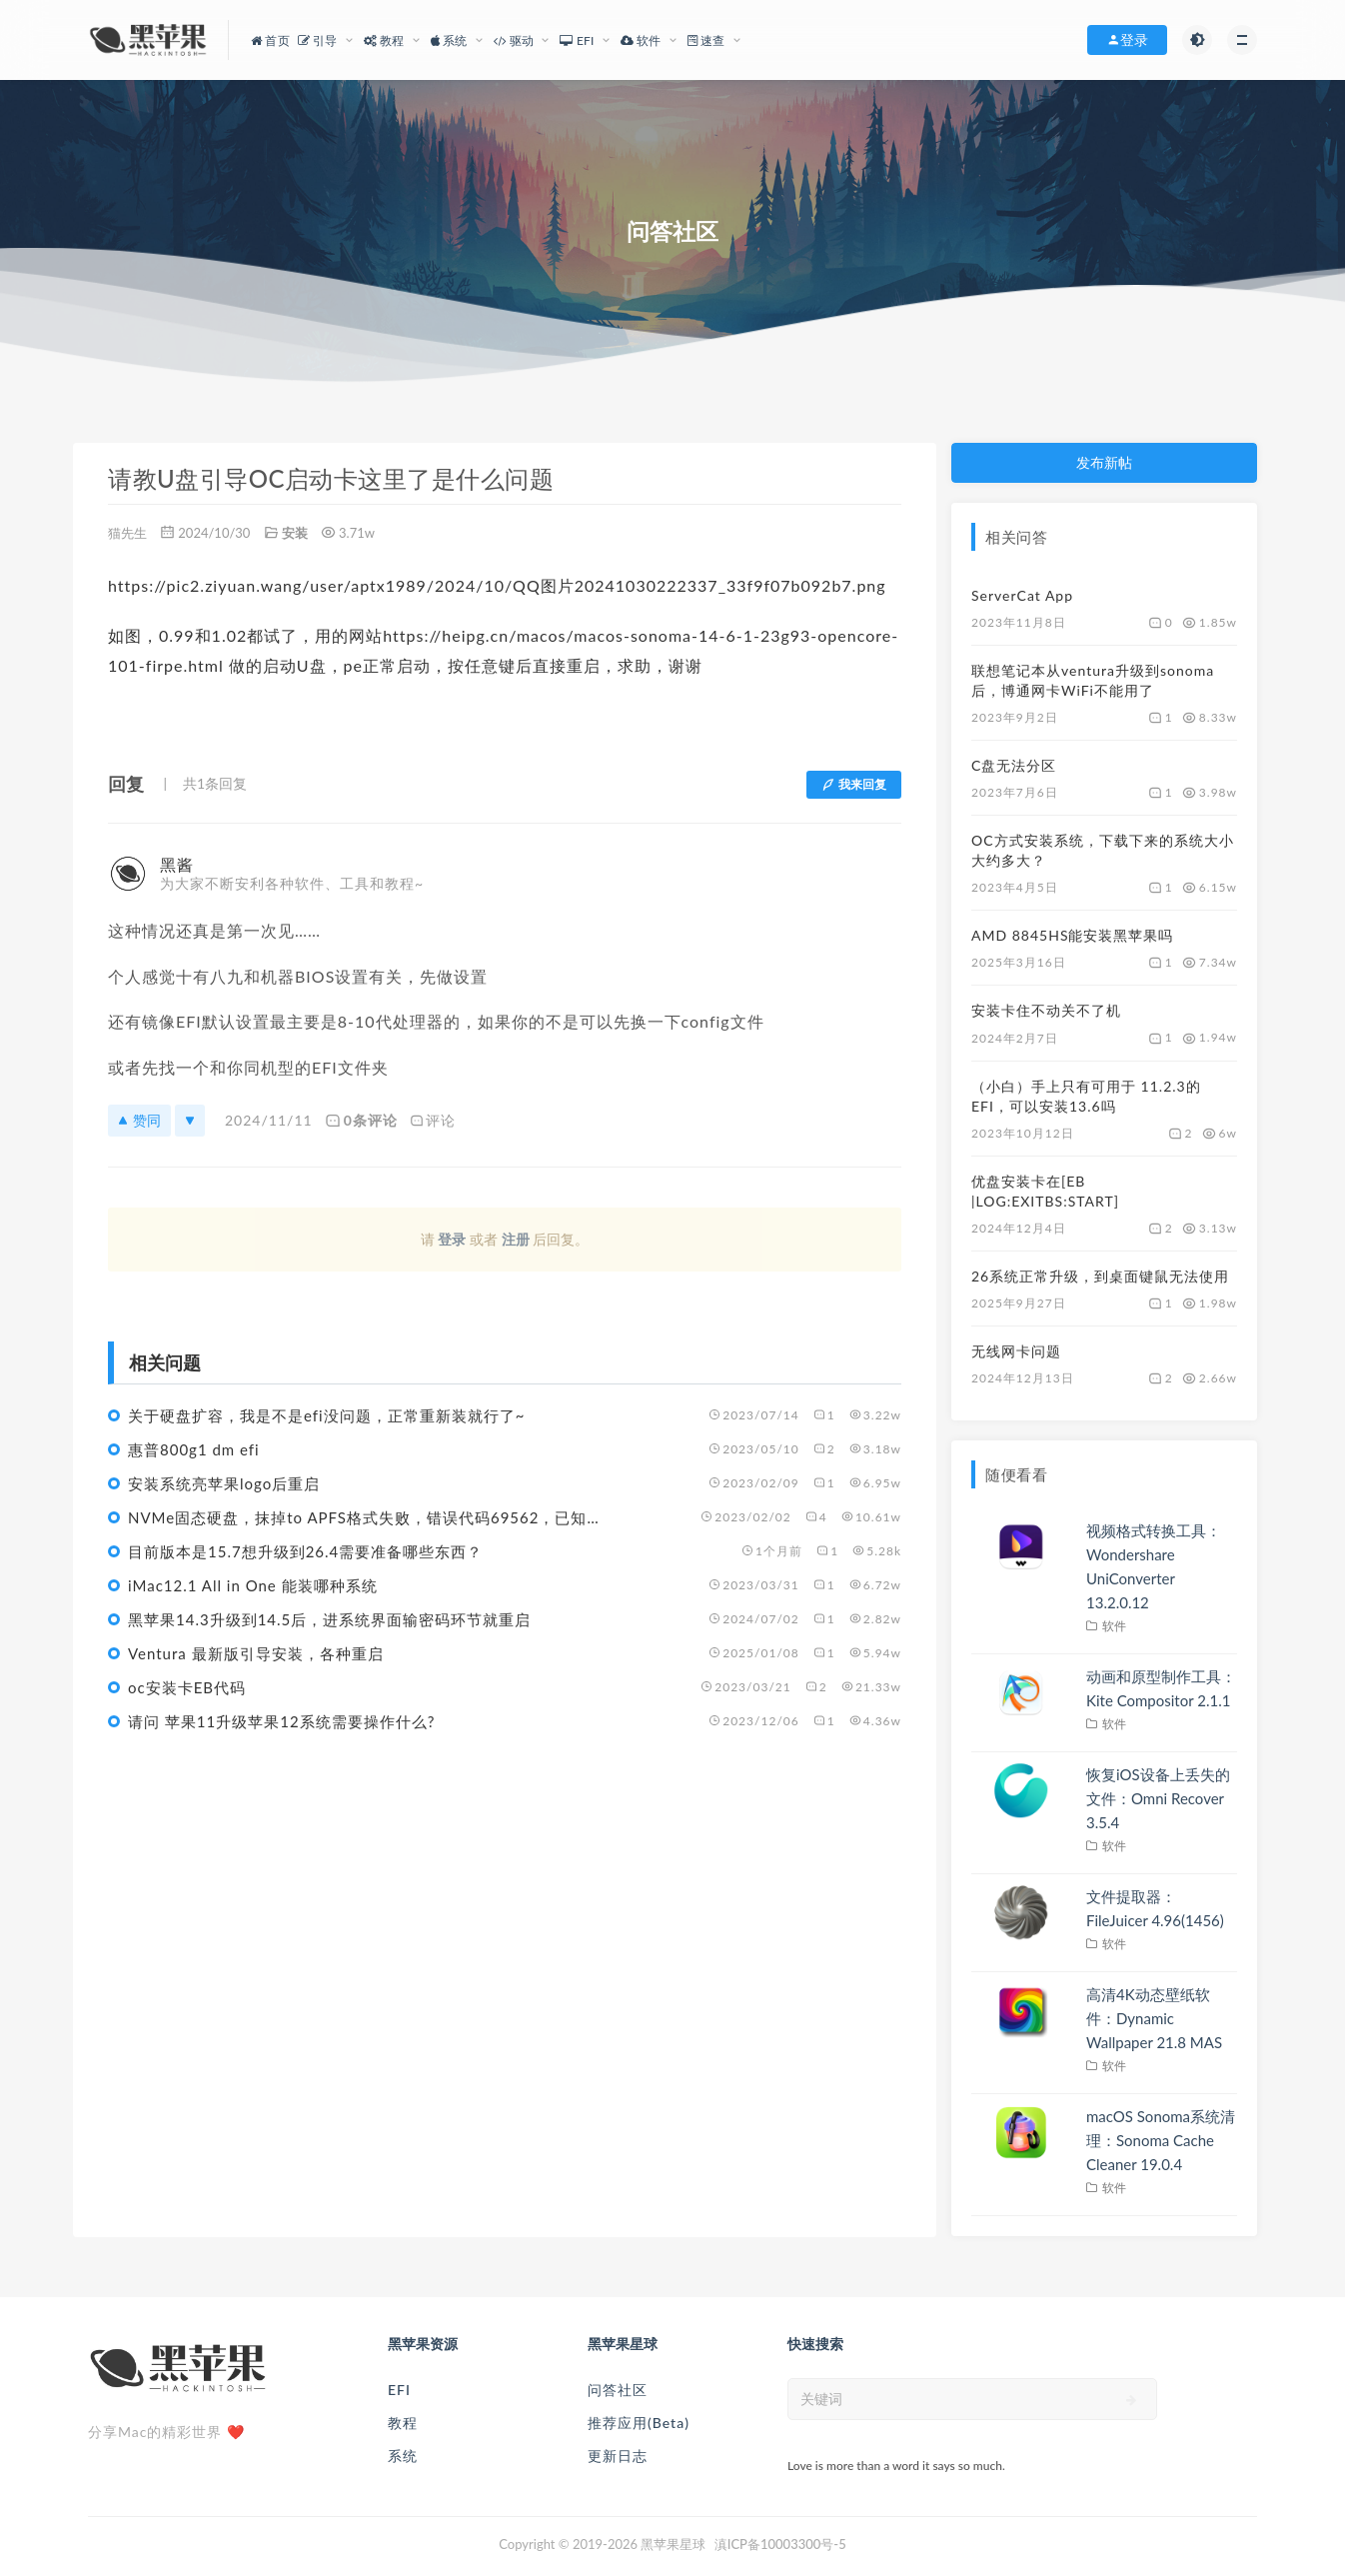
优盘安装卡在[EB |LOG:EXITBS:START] (1045, 1191)
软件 (1115, 1625)
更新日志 (618, 2455)
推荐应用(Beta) (638, 2422)
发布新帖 (1104, 462)
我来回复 (853, 784)
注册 (516, 1239)
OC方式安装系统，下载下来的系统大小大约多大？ (1102, 850)
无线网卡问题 (1016, 1350)
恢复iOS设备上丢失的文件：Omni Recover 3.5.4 (1158, 1798)
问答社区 (618, 2389)
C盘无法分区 (1013, 765)
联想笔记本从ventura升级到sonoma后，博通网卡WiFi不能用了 (1092, 680)
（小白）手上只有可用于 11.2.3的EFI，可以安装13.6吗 (1086, 1096)
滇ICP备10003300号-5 (780, 2544)
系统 (403, 2455)
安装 (295, 533)
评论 (433, 1121)
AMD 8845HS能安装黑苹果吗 (1072, 935)
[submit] (1131, 2400)
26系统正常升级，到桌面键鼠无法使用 (1100, 1276)
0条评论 (361, 1120)
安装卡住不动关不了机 (1046, 1010)
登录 (452, 1239)
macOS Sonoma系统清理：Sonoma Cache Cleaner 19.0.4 (1160, 2140)
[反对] (190, 1121)
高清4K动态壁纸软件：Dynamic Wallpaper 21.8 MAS (1154, 2018)
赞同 (139, 1121)
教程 (403, 2422)
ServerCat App (1022, 595)
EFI (399, 2389)
